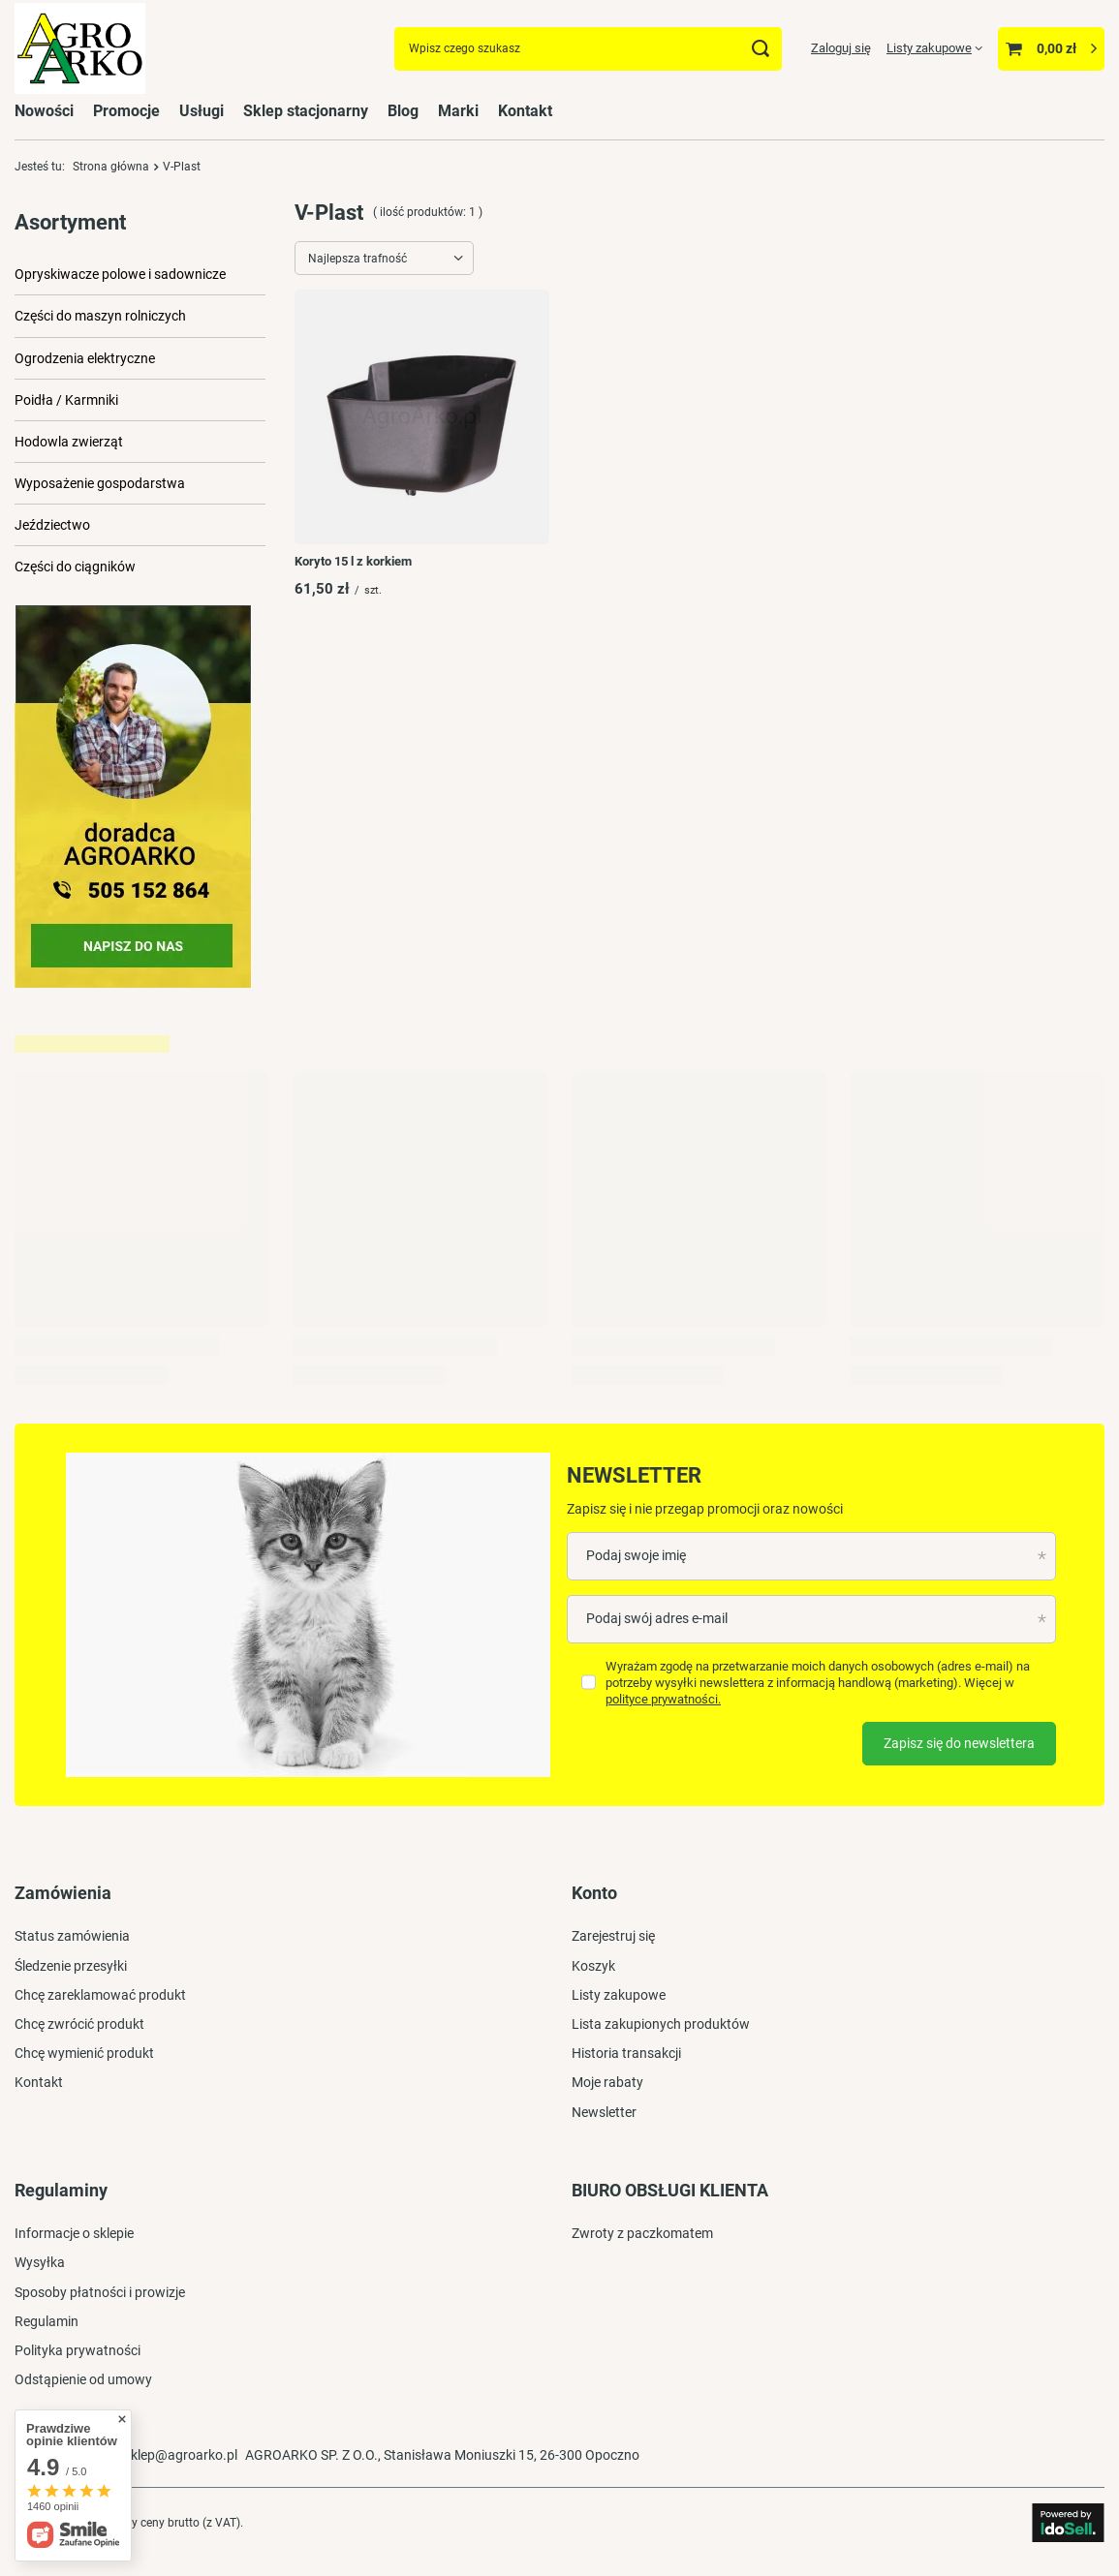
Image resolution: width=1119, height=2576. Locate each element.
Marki (458, 111)
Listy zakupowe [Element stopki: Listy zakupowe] (619, 1995)
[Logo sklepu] (80, 49)
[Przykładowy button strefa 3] (133, 983)
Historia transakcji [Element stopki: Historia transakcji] (626, 2053)
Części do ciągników (75, 566)
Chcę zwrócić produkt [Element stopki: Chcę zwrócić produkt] (79, 2024)
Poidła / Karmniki (66, 400)
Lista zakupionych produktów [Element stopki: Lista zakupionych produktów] (661, 2024)
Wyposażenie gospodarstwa (100, 483)
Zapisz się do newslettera (959, 1743)
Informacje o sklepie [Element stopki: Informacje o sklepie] (74, 2233)
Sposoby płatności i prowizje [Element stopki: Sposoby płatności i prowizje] (100, 2292)
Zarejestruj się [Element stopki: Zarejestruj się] (613, 1936)
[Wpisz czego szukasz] (588, 49)
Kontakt (525, 111)
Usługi (201, 111)
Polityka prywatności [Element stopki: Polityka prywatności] (77, 2350)
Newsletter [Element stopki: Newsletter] (604, 2112)
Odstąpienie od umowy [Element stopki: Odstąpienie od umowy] (83, 2379)
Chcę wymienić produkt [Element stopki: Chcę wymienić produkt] (84, 2053)
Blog (403, 111)
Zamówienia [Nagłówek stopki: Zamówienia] (63, 1893)
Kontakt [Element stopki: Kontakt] (39, 2082)
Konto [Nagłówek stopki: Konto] (594, 1893)
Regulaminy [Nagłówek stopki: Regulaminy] (61, 2190)
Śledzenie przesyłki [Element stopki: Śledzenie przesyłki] (71, 1966)
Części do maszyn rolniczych (100, 315)
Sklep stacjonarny (305, 111)
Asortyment (70, 222)
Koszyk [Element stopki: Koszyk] (593, 1966)
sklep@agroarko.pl (180, 2455)
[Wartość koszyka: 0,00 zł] (1051, 49)
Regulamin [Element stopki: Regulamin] (46, 2321)
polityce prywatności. (663, 1699)
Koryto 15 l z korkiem (353, 561)
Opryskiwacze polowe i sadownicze (120, 274)
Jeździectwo (52, 525)
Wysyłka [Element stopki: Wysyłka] (40, 2262)
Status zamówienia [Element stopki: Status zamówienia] (72, 1936)
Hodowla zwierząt (69, 441)
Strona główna (111, 166)
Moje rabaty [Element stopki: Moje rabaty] (607, 2082)
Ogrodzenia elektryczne (85, 358)
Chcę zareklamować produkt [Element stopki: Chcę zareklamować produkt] (100, 1995)
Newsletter (634, 1475)
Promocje (126, 111)
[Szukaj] (760, 49)
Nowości (44, 111)
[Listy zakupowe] (934, 48)
